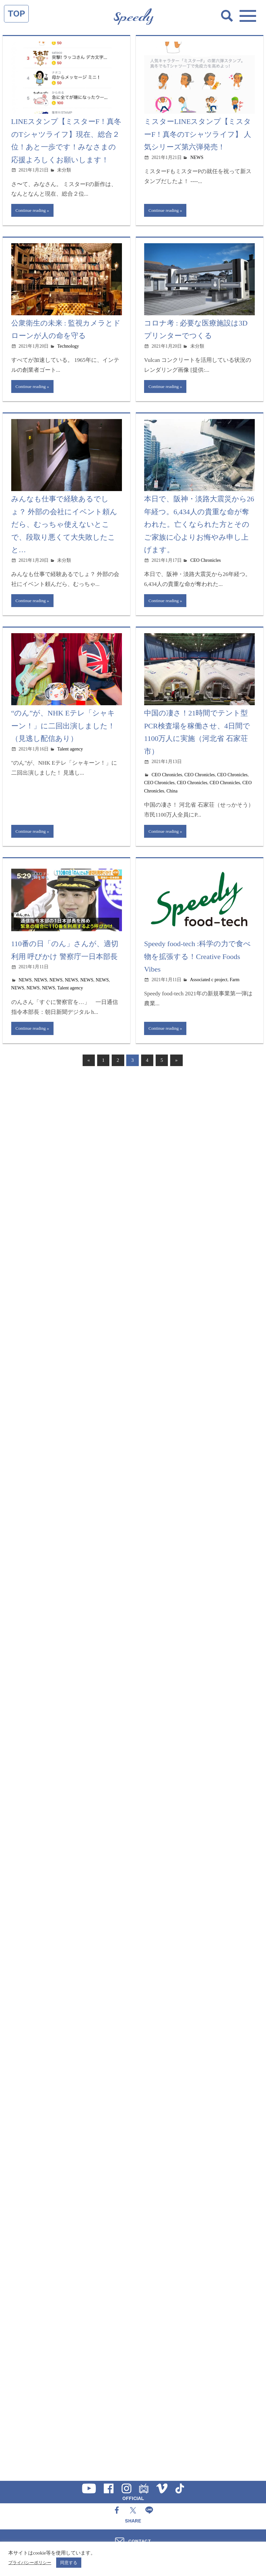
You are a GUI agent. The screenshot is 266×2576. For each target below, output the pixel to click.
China (172, 793)
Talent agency (70, 751)
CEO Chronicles (205, 561)
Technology (68, 346)
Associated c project (209, 982)
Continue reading (32, 210)
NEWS (197, 157)
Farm (235, 982)
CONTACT (139, 2541)
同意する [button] (68, 2562)
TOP (16, 13)
